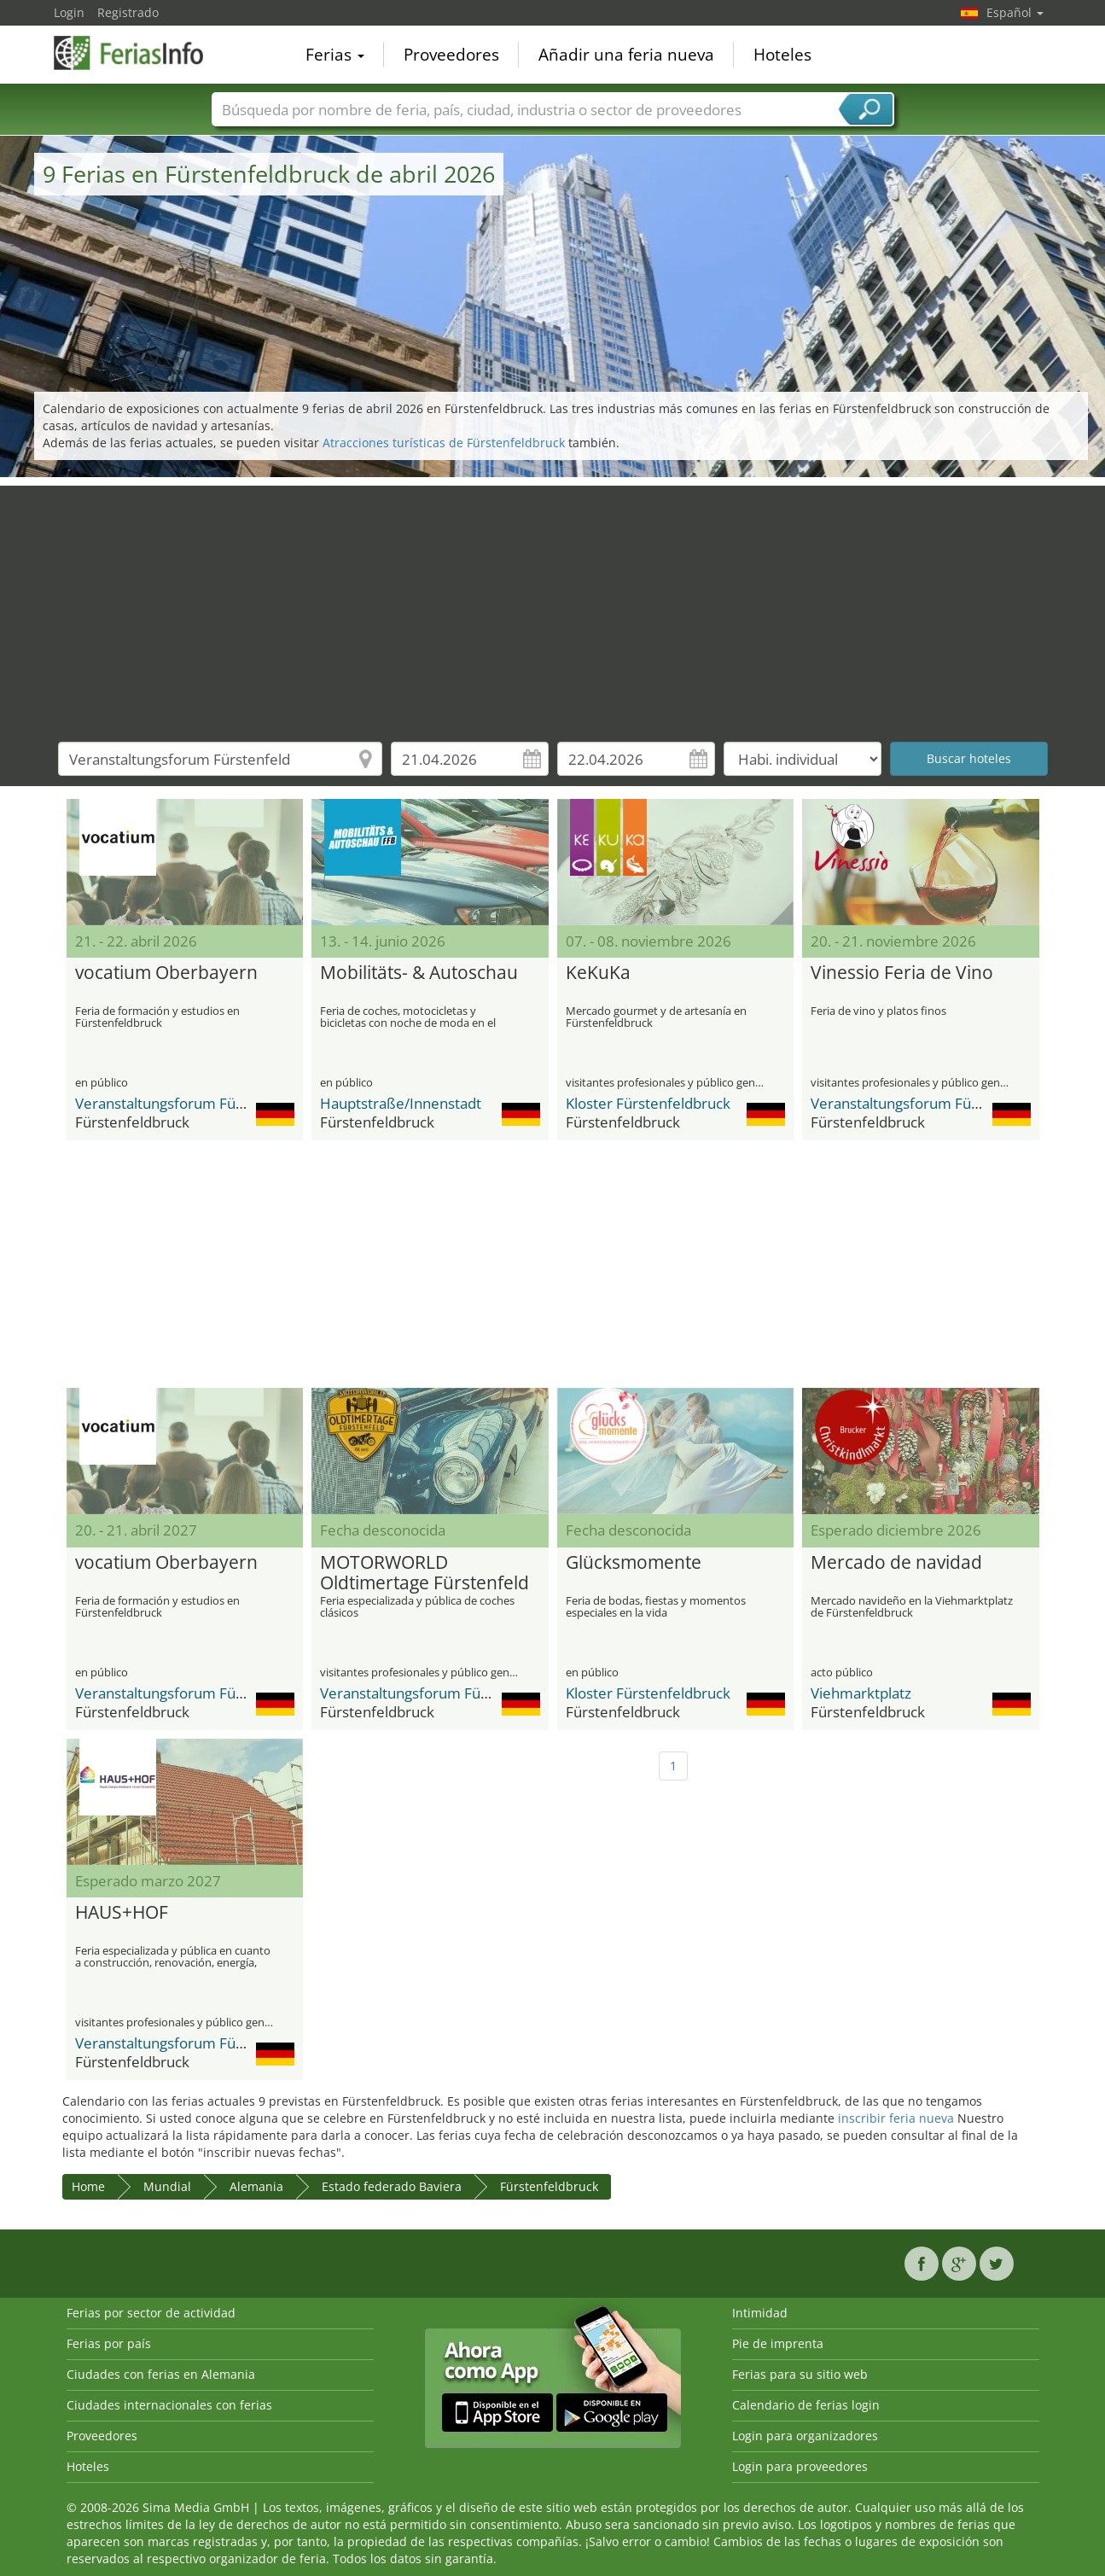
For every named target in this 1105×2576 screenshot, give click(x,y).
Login (69, 12)
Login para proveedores (800, 2466)
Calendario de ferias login (806, 2405)
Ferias (334, 55)
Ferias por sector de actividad (151, 2313)
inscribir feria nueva (896, 2118)
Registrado (128, 12)
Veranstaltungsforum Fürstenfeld (185, 1103)
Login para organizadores (805, 2435)
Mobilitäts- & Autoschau (419, 973)
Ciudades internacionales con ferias (169, 2405)
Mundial (167, 2186)
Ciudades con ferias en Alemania (161, 2374)
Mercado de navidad (896, 1563)
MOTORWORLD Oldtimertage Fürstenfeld (424, 1573)
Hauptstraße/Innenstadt (400, 1103)
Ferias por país (109, 2343)
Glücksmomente (633, 1563)
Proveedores (451, 55)
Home (88, 2186)
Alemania (256, 2186)
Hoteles (782, 55)
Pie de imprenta (777, 2343)
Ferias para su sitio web (800, 2374)
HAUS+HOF (121, 1913)
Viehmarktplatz (861, 1693)
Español (1015, 12)
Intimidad (760, 2313)
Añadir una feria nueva (626, 55)
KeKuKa (598, 973)
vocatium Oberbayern (166, 973)
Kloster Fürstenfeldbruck (648, 1103)
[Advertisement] (553, 605)
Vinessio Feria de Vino (902, 973)
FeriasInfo (139, 53)
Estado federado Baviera (392, 2186)
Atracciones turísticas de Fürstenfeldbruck (444, 442)
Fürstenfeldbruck (549, 2186)
